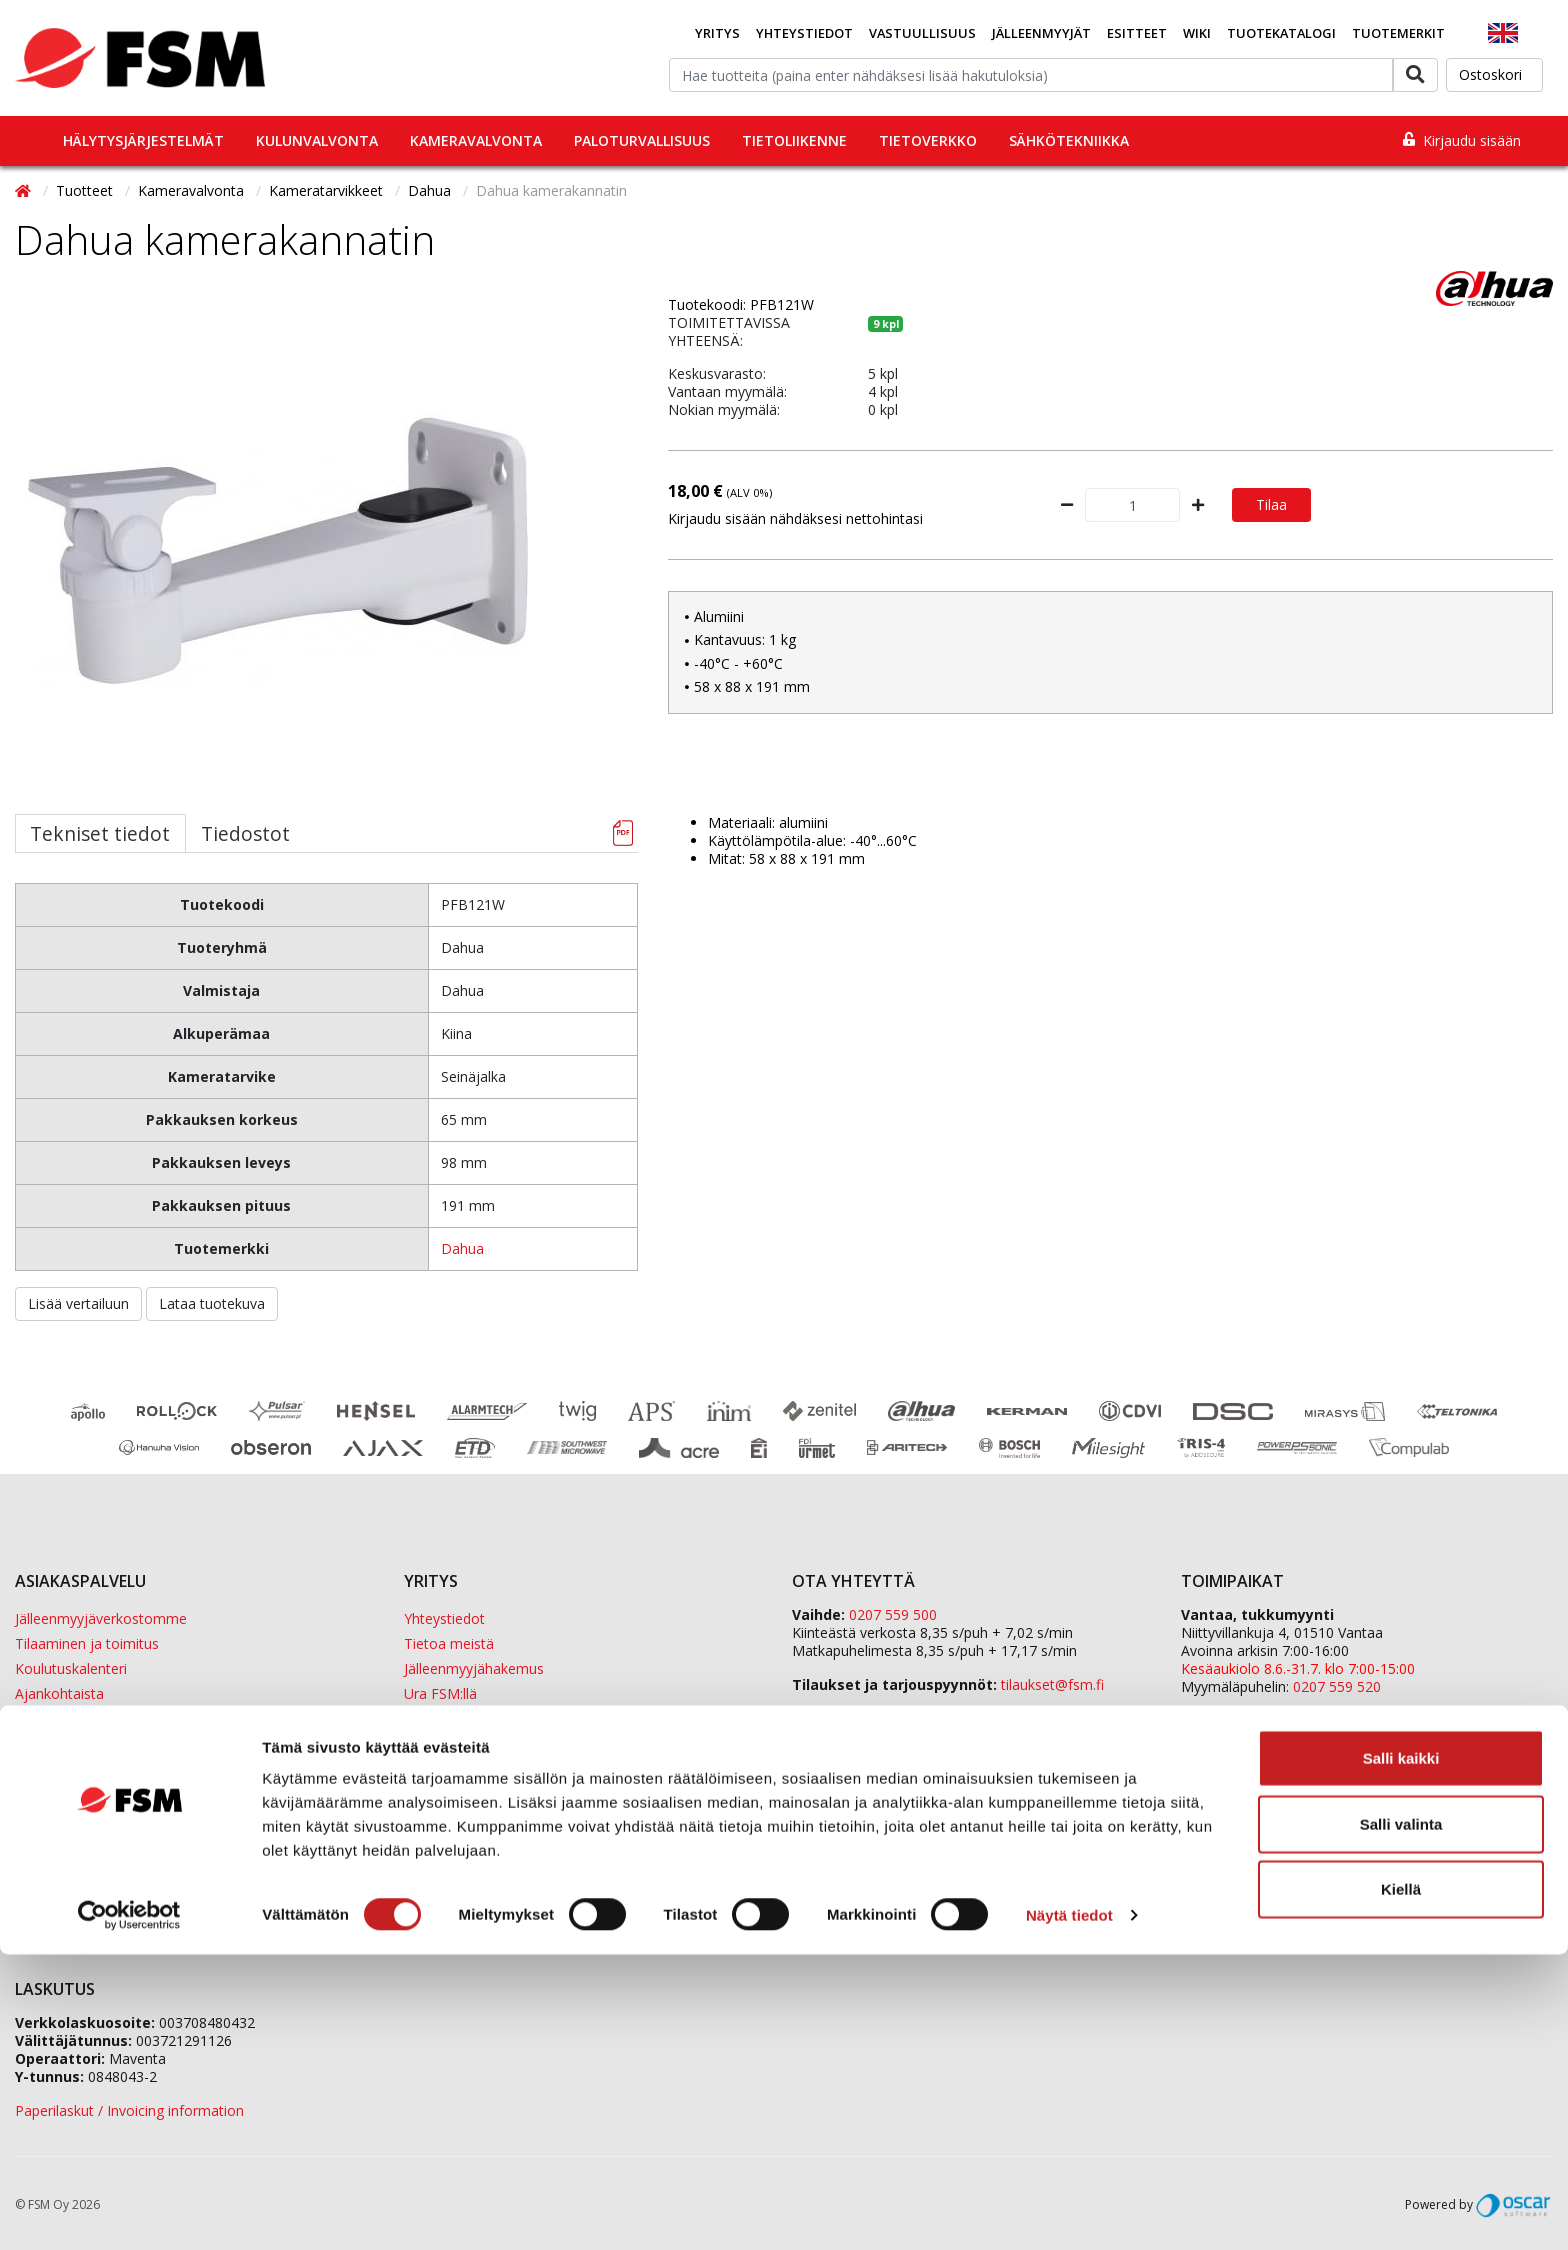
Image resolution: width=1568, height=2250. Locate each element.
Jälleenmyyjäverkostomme (101, 1618)
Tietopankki (52, 1768)
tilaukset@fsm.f (1052, 1684)
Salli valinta (1401, 2119)
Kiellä (1401, 2184)
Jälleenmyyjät (1041, 33)
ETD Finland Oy (1231, 1844)
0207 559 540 (1337, 1792)
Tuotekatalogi (1281, 33)
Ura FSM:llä (440, 1693)
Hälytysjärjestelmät (143, 140)
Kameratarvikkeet (328, 190)
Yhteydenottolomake (860, 1752)
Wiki (1197, 33)
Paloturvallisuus (642, 140)
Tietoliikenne (794, 140)
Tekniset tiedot (100, 833)
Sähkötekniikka (1069, 140)
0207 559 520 (1337, 1686)
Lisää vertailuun (78, 1303)
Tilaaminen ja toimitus (87, 1643)
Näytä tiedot (1069, 2210)
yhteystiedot (1077, 1786)
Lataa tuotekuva (212, 1303)
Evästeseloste (60, 1718)
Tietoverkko (928, 140)
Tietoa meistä (449, 1643)
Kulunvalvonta (317, 140)
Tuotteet (86, 190)
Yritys (717, 33)
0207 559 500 (893, 1614)
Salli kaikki (1401, 2053)
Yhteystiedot (804, 33)
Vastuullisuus (922, 33)
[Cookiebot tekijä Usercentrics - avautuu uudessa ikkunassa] (129, 2211)
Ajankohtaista (59, 1693)
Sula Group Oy (1227, 1862)
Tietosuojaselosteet (80, 1743)
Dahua (431, 190)
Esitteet (1137, 33)
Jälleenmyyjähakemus (474, 1668)
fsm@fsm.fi (946, 1718)
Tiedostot (245, 833)
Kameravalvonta (476, 140)
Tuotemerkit (1398, 33)
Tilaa (1271, 504)
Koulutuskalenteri (71, 1668)
